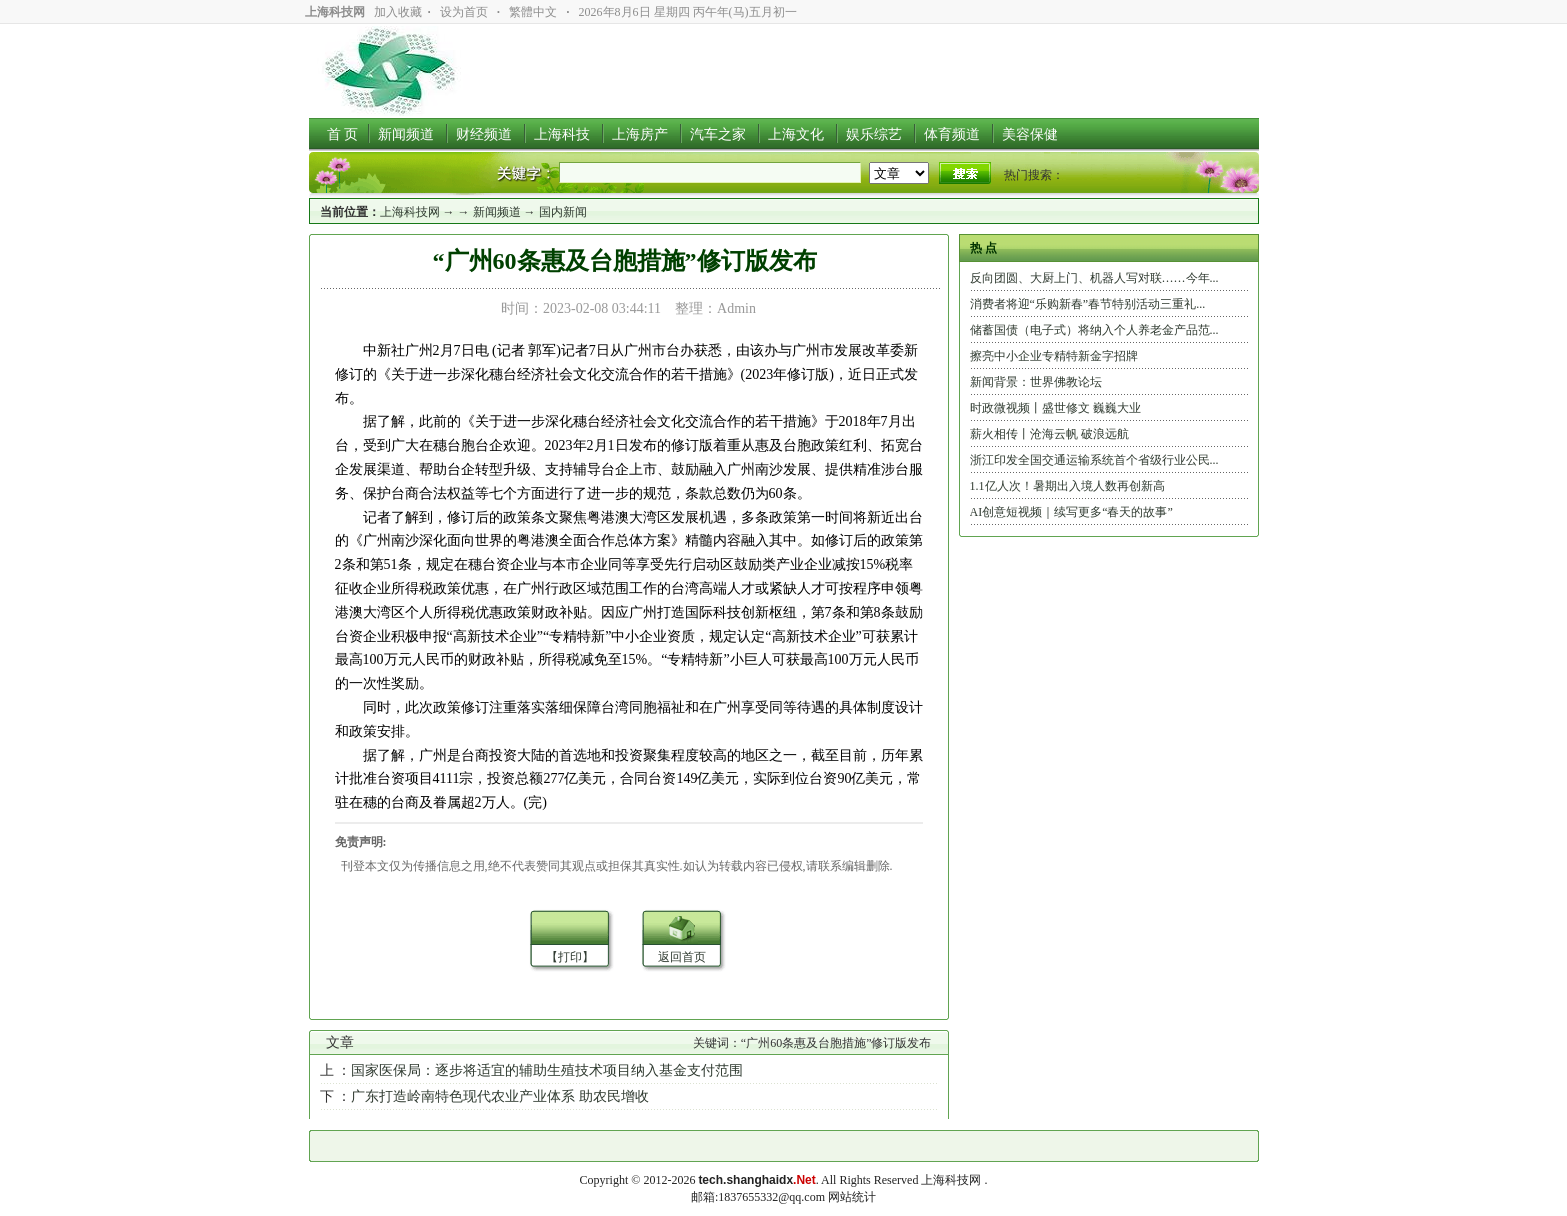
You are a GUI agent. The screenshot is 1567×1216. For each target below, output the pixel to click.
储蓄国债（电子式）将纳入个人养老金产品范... (1094, 330)
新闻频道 (497, 212)
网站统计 (852, 1197)
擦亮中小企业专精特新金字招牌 (1054, 356)
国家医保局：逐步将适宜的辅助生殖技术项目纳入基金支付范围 (547, 1070)
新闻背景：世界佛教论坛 (1036, 382)
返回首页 (682, 957)
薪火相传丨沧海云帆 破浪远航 (1049, 434)
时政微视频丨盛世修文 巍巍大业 (1055, 408)
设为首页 (464, 12)
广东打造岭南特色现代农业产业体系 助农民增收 (500, 1096)
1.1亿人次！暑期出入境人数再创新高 (1067, 486)
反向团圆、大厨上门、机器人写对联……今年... (1094, 278)
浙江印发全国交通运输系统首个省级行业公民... (1094, 460)
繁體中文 (533, 12)
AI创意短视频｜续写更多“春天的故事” (1071, 512)
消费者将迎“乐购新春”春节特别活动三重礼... (1088, 304)
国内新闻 (563, 212)
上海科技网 (410, 212)
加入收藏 (398, 12)
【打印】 (570, 957)
